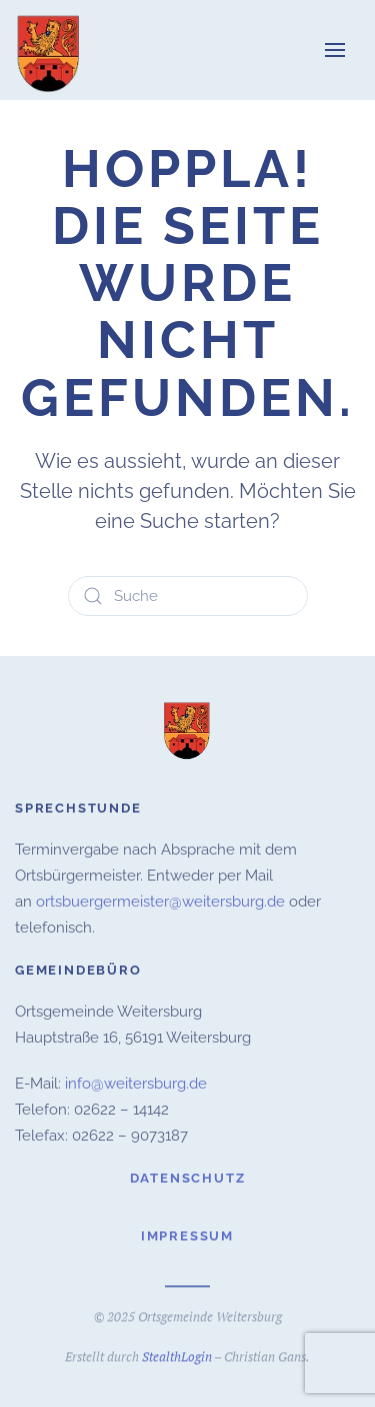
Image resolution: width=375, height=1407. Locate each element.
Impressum (187, 1234)
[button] (335, 50)
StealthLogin (177, 1355)
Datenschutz (188, 1176)
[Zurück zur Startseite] (50, 50)
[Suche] (188, 596)
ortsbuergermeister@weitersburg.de (160, 900)
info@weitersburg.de (136, 1082)
